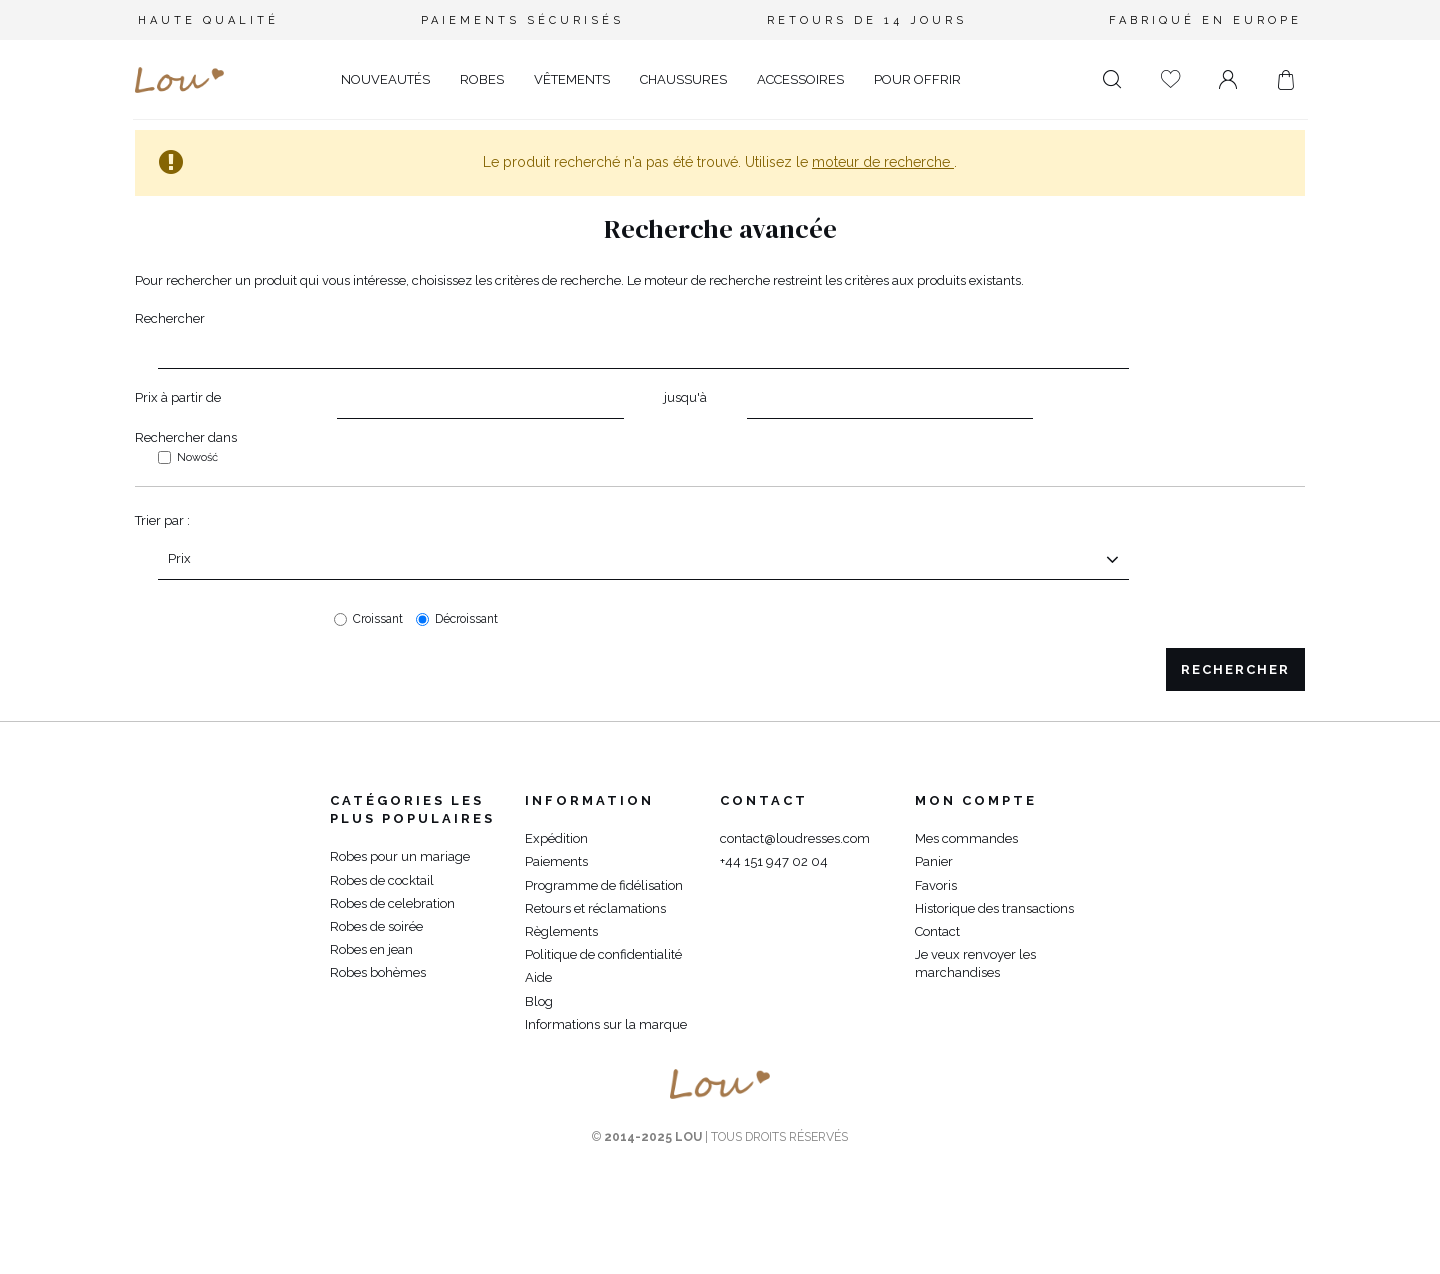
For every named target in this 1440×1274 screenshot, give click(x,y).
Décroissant (466, 619)
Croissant (378, 619)
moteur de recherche (883, 162)
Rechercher (170, 318)
